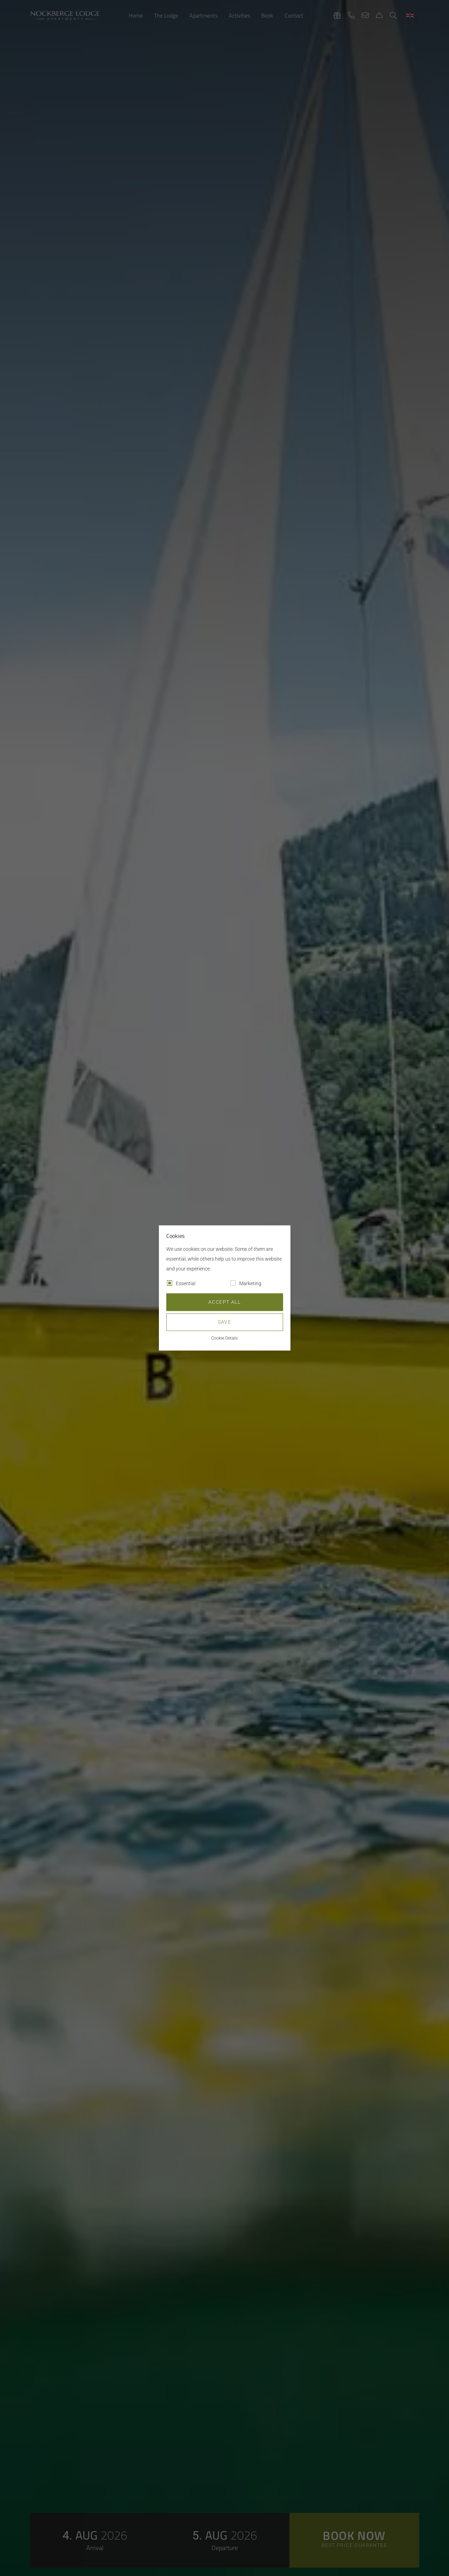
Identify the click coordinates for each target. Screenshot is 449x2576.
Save (225, 1322)
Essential (185, 1284)
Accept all (224, 1302)
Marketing (250, 1284)
